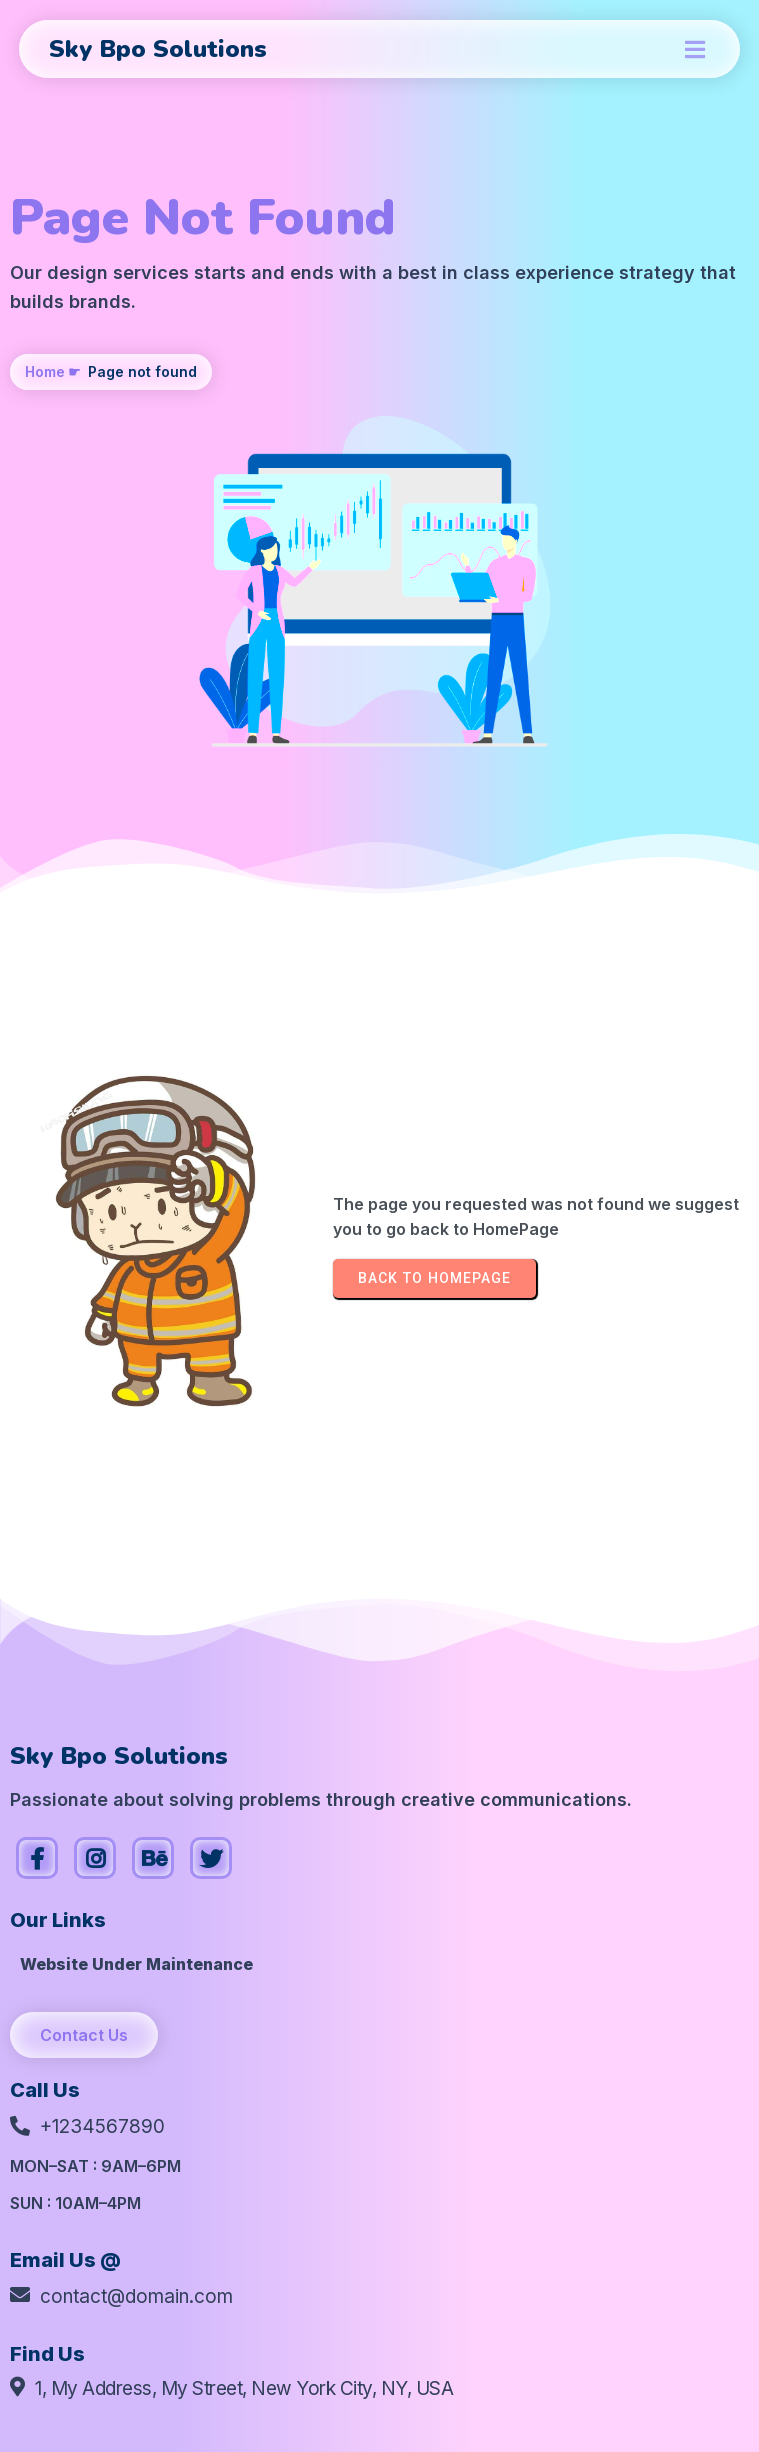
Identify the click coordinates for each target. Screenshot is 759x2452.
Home (45, 371)
